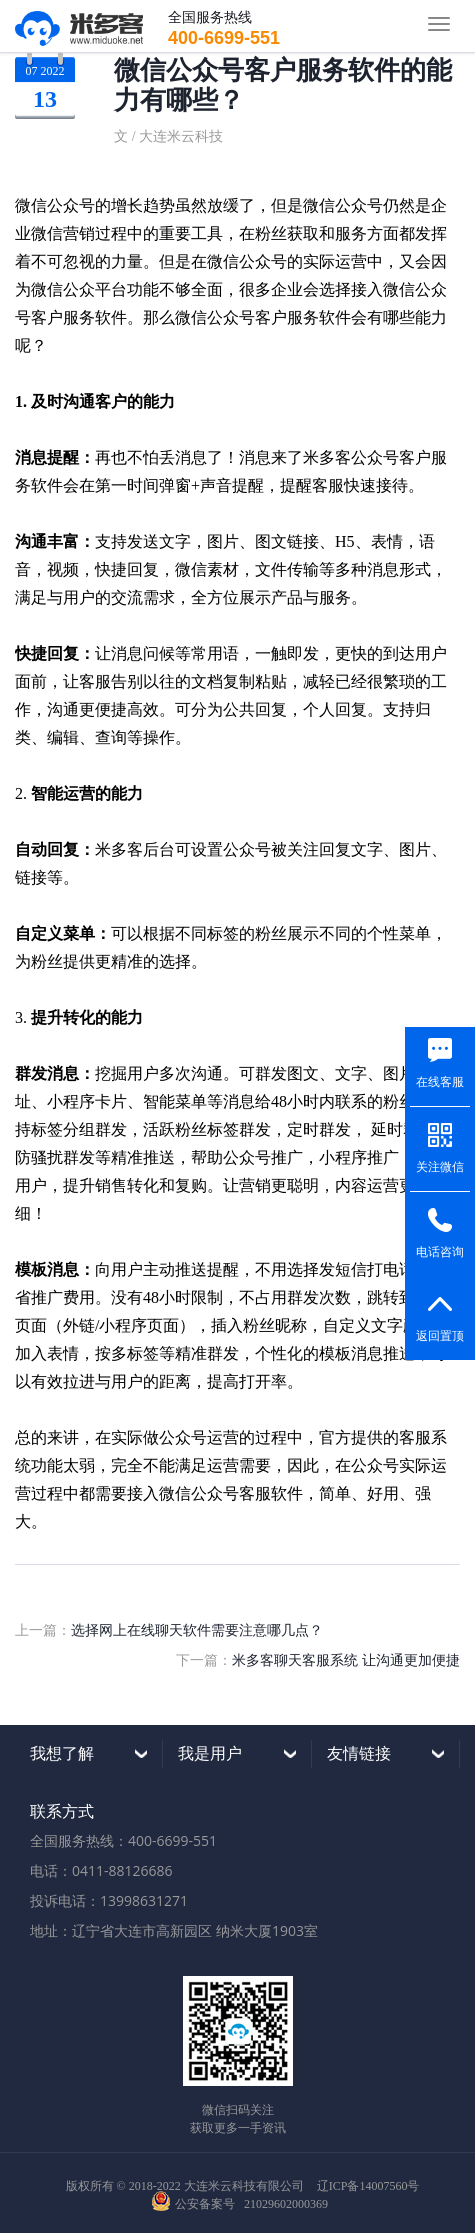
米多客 (79, 26)
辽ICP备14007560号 (368, 2186)
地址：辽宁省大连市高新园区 (121, 1930)
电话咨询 (440, 1252)
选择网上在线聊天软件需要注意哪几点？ (197, 1629)
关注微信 (440, 1167)
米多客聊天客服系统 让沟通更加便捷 (346, 1659)
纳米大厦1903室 (267, 1930)
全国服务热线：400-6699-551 (123, 1840)
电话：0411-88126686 (101, 1870)
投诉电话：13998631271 (109, 1900)
